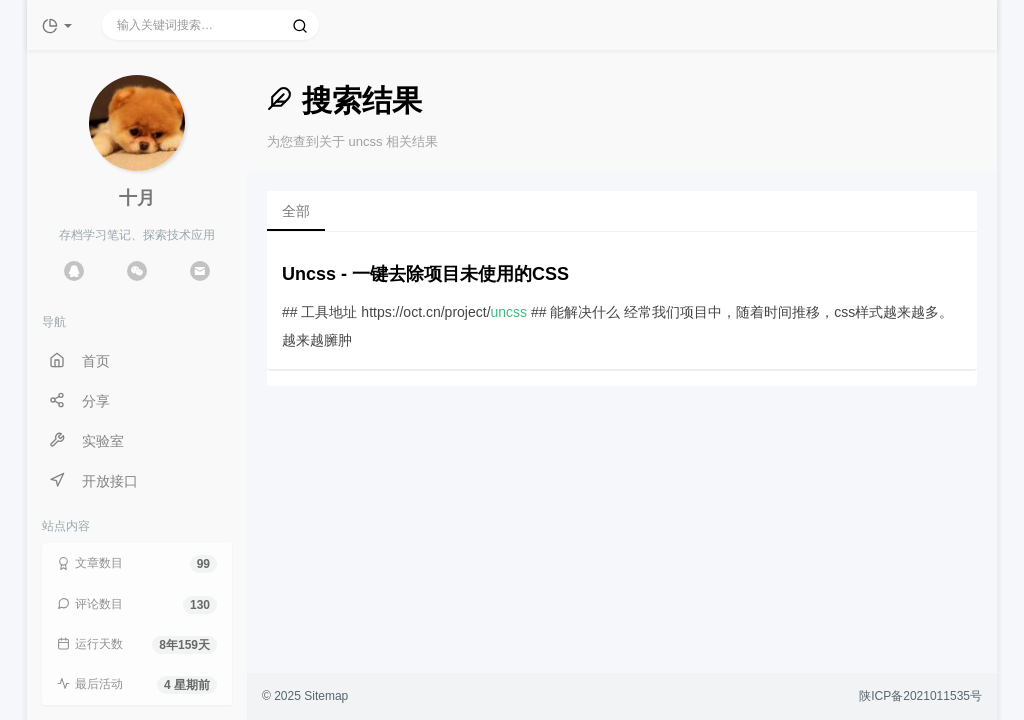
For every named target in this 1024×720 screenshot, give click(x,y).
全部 (296, 211)
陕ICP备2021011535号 (920, 696)
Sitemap (326, 696)
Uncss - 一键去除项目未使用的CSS (425, 274)
